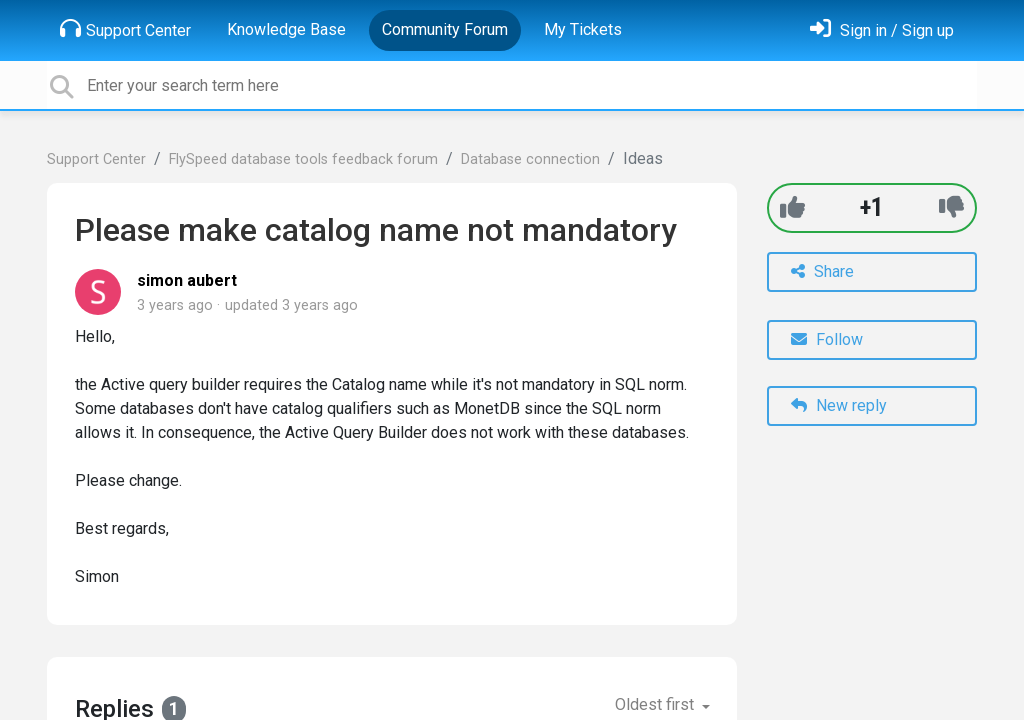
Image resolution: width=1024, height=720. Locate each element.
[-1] (951, 207)
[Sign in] (882, 30)
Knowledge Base (286, 29)
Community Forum (445, 29)
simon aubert (187, 280)
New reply (839, 405)
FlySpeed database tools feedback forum (303, 159)
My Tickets (583, 29)
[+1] (792, 207)
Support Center (125, 29)
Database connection (530, 159)
